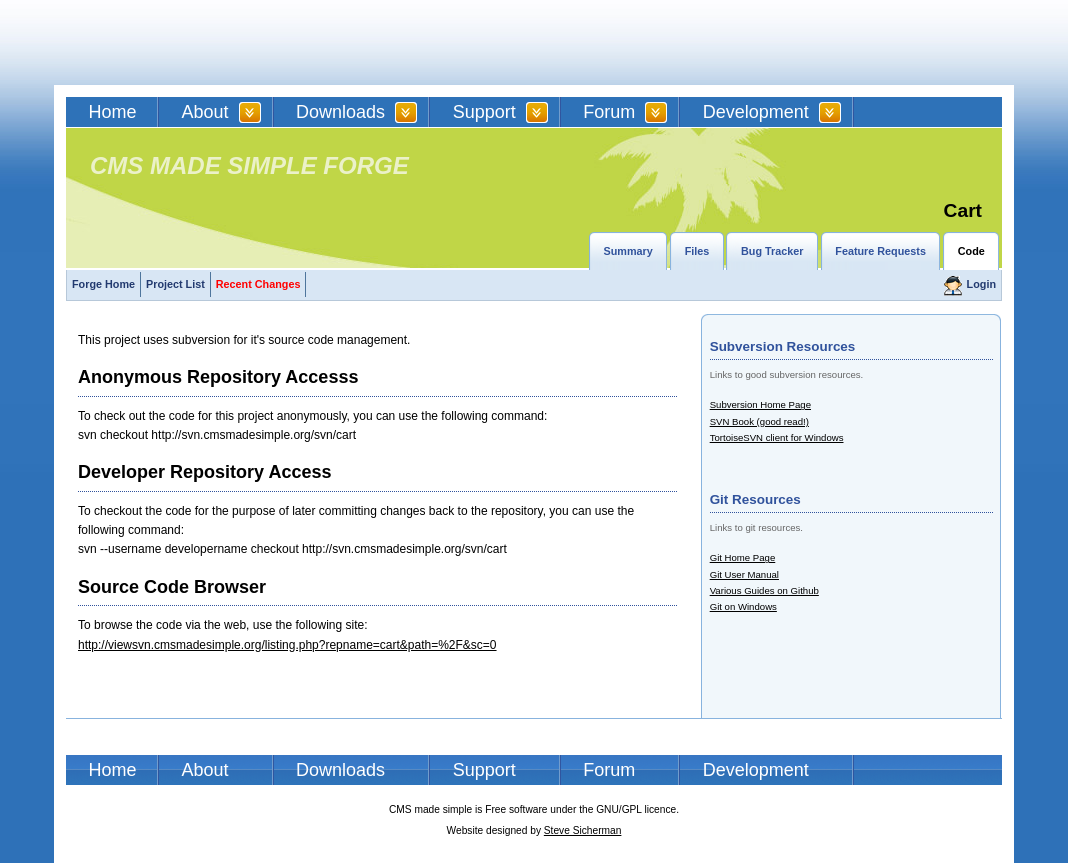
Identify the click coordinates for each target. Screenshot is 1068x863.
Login (981, 284)
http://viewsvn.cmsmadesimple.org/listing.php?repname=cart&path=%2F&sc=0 (287, 645)
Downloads (340, 112)
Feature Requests (880, 251)
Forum (609, 112)
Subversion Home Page (760, 404)
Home (113, 112)
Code (971, 251)
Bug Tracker (772, 251)
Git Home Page (743, 557)
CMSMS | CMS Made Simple (209, 42)
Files (697, 251)
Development (756, 112)
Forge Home (103, 284)
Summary (628, 251)
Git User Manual (744, 574)
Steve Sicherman (583, 830)
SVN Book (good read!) (759, 421)
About (205, 112)
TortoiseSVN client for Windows (777, 437)
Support (484, 112)
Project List (175, 284)
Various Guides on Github (764, 590)
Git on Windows (743, 606)
